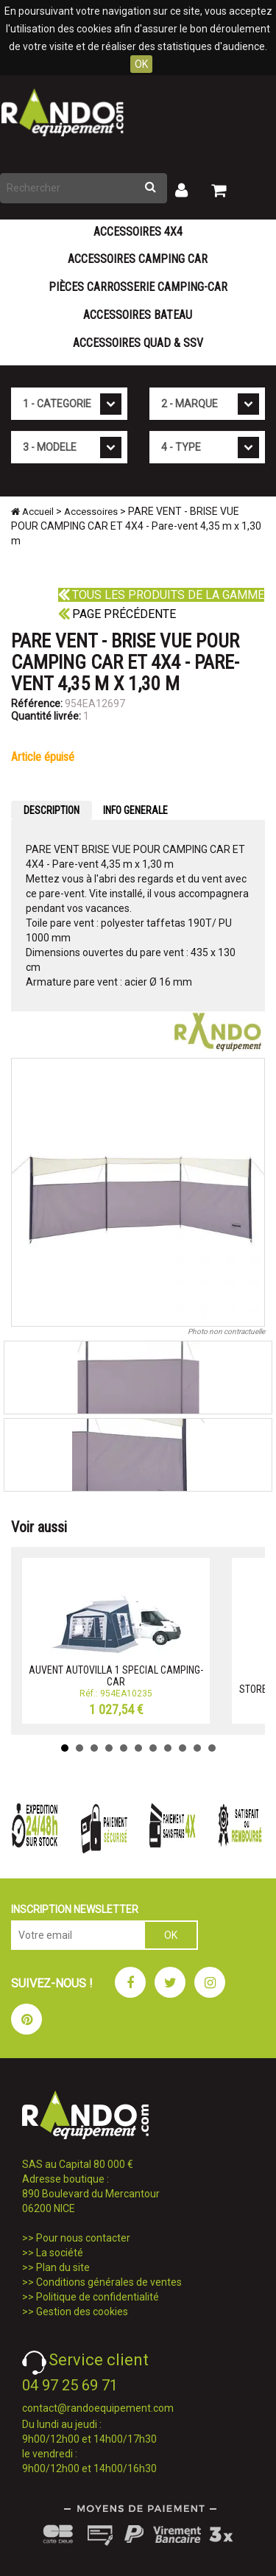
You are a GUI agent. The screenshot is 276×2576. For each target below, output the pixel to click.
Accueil (32, 511)
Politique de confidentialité (97, 2297)
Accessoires (91, 511)
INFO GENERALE (135, 810)
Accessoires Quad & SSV (138, 343)
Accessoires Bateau (137, 315)
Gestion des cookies (82, 2311)
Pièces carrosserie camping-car (138, 287)
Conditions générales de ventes (109, 2282)
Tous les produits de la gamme (161, 595)
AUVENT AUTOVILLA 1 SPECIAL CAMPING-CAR (116, 1675)
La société (59, 2253)
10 (197, 1748)
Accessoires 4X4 (138, 232)
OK (141, 64)
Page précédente (117, 614)
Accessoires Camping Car (138, 259)
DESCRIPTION (51, 810)
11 (212, 1748)
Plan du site (63, 2267)
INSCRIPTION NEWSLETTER (74, 1909)
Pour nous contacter (83, 2238)
